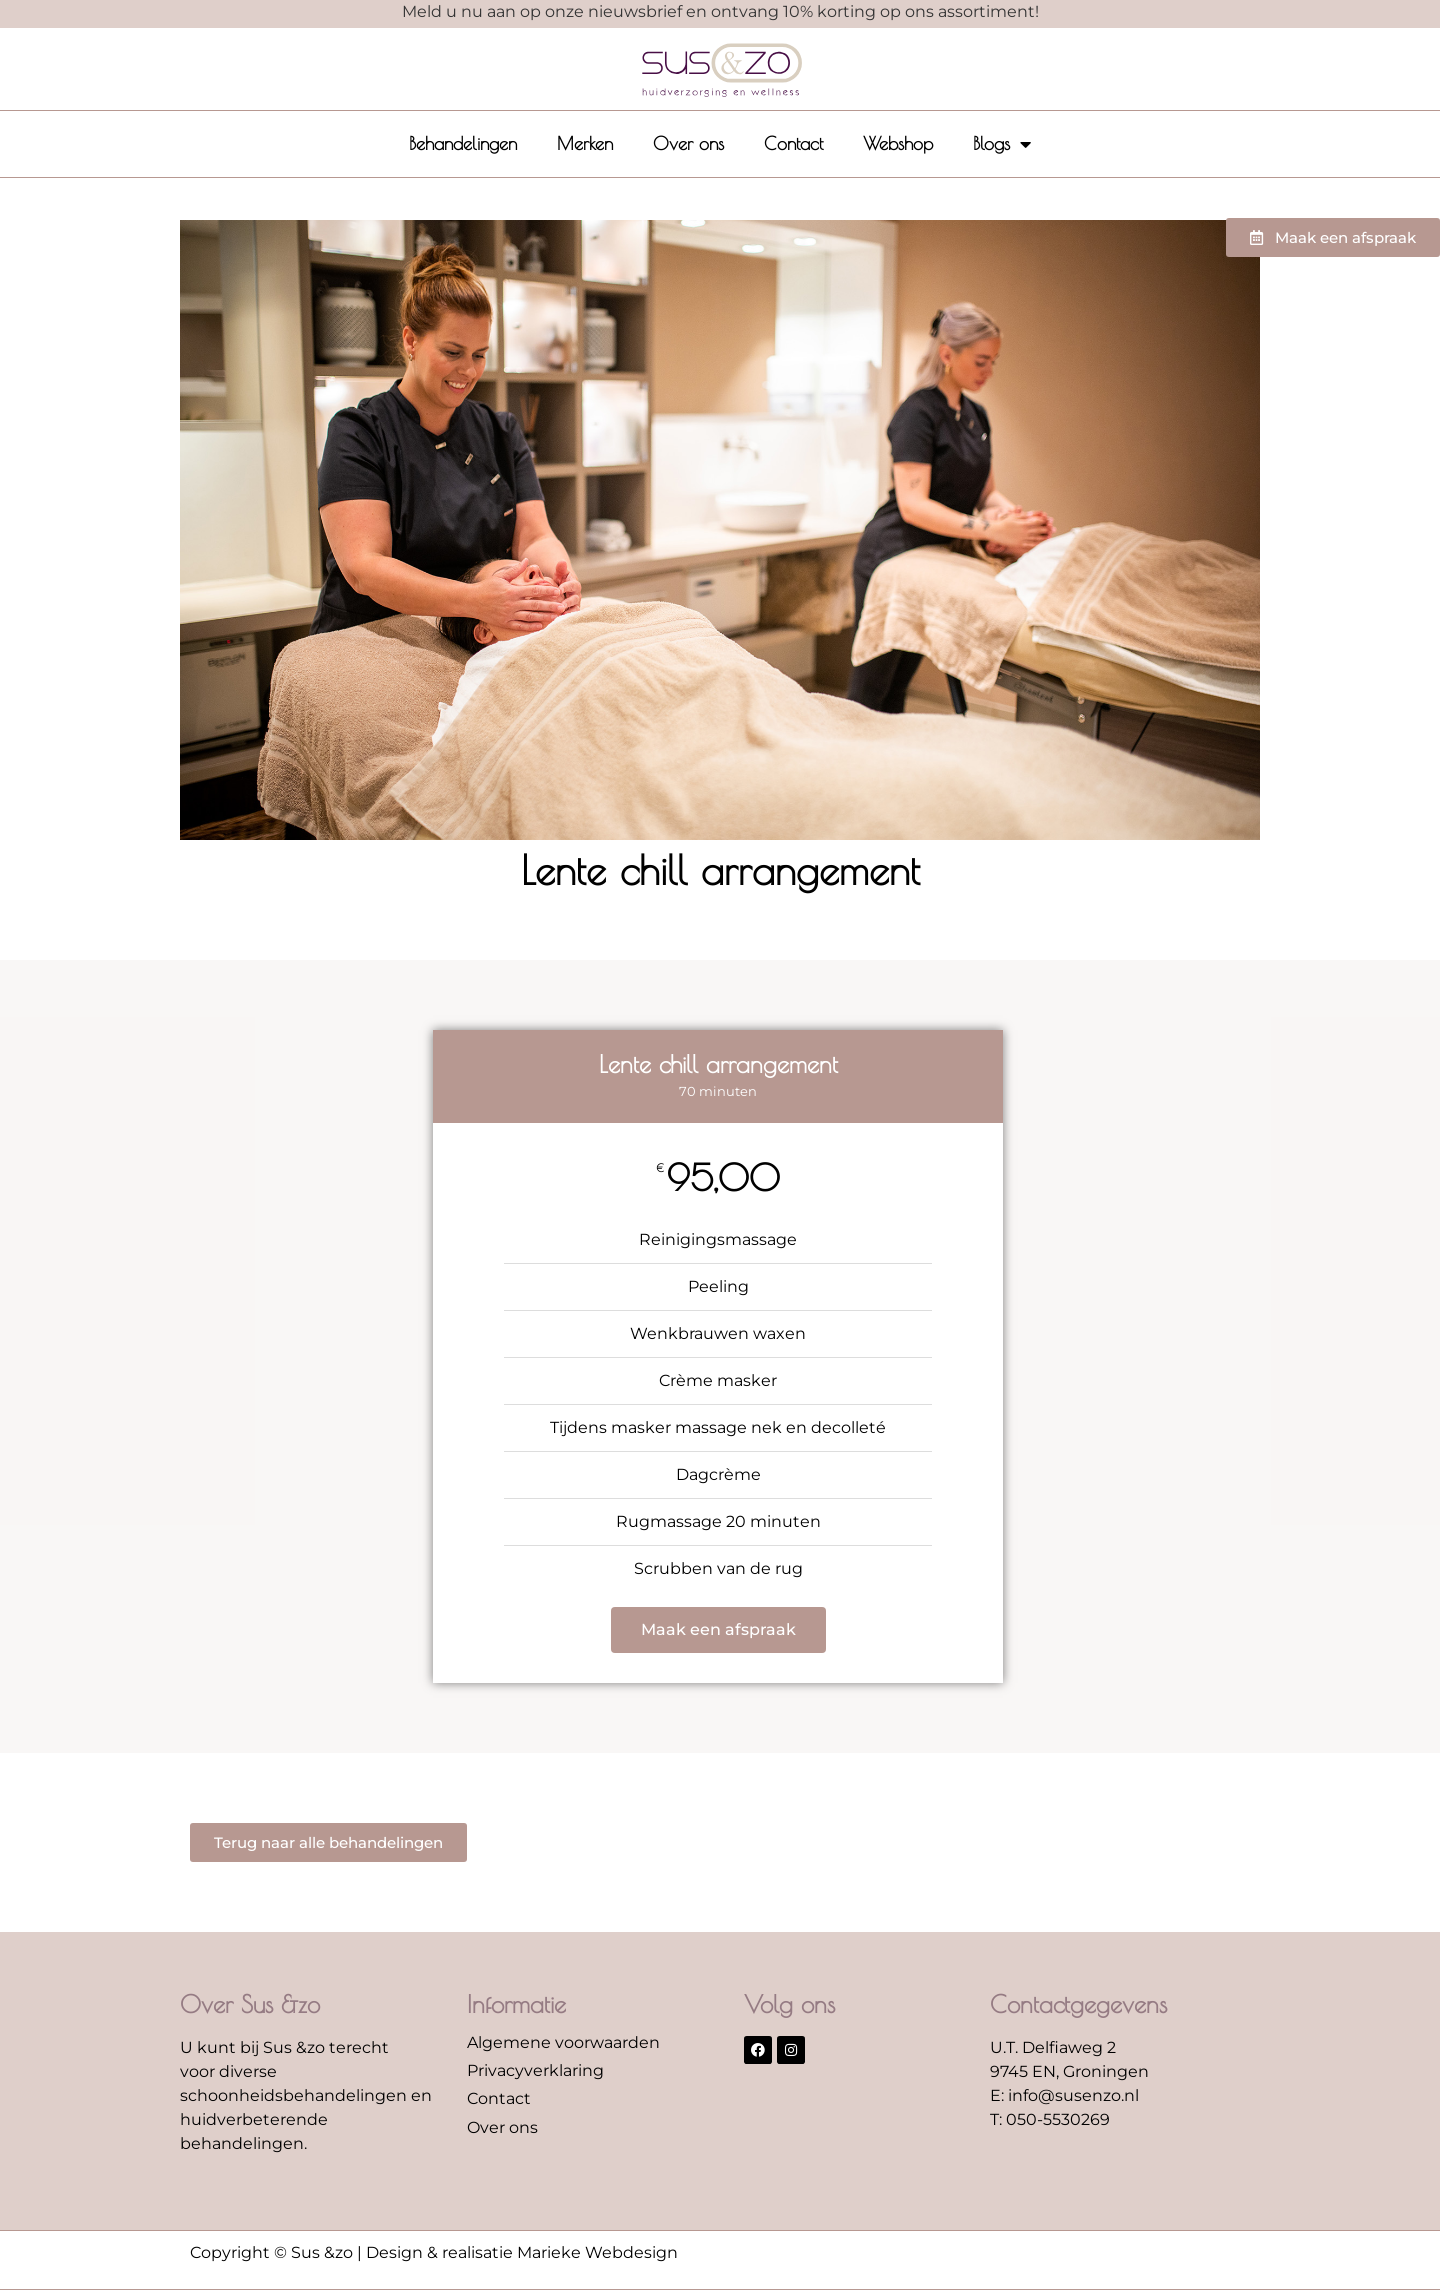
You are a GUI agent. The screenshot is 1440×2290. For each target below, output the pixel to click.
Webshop (898, 143)
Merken (585, 143)
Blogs (1002, 144)
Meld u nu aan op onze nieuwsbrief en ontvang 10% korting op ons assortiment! (720, 11)
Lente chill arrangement (720, 870)
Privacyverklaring (535, 2070)
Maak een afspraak (718, 1629)
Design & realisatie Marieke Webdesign (522, 2252)
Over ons (688, 143)
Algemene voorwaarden (563, 2042)
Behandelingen (463, 143)
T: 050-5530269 (1050, 2119)
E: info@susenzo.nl (1064, 2095)
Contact (793, 143)
